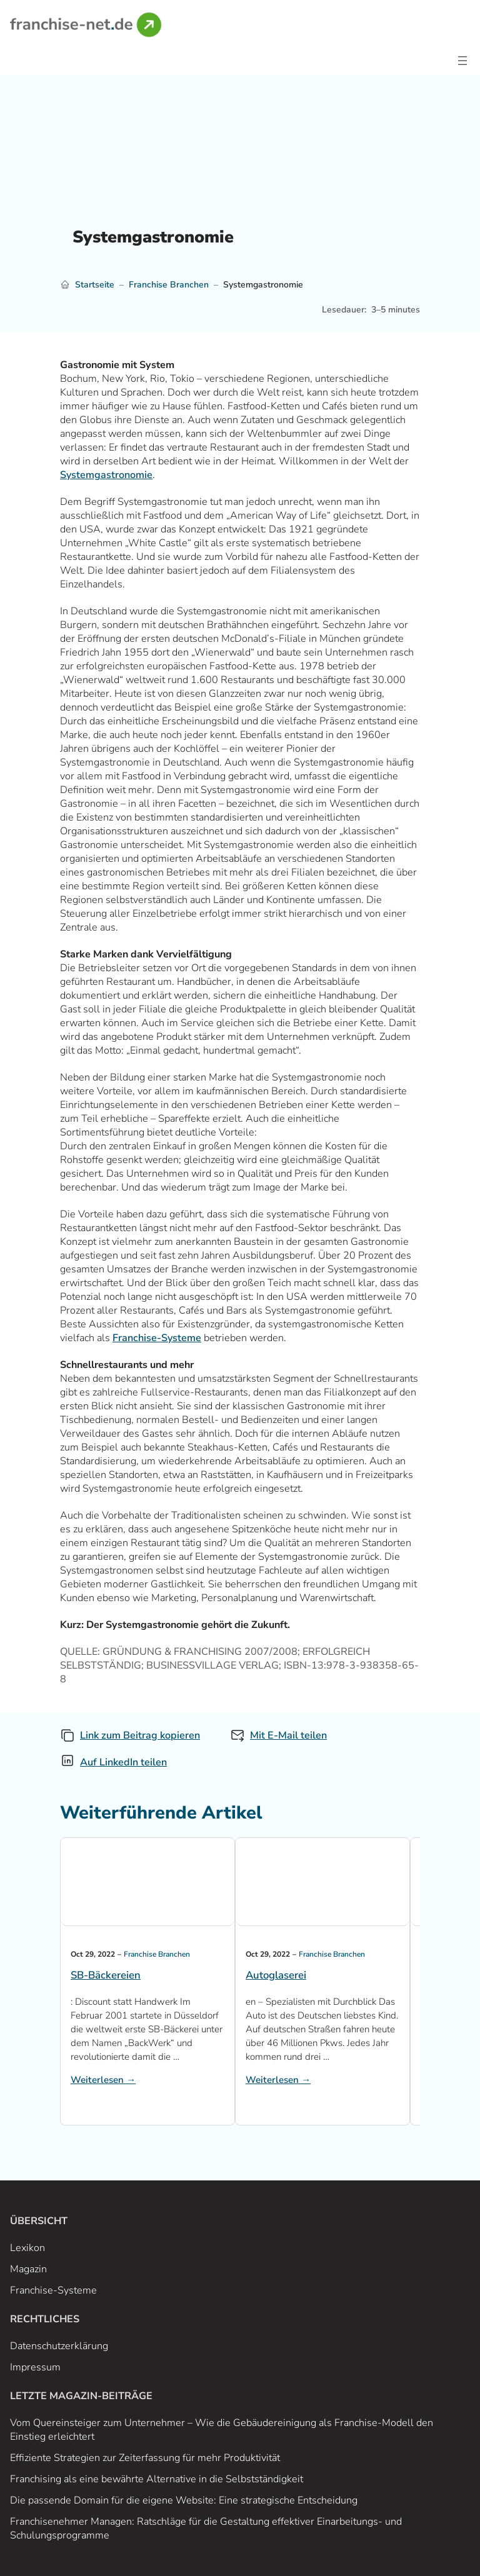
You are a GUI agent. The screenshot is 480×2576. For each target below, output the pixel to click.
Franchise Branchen (169, 285)
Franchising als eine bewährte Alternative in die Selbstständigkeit (156, 2479)
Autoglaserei (276, 1975)
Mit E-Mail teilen (288, 1735)
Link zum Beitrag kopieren (140, 1735)
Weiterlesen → (103, 2080)
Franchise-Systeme (156, 1338)
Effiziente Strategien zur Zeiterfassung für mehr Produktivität (145, 2458)
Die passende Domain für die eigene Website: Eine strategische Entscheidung (184, 2500)
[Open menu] (462, 60)
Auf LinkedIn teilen (123, 1762)
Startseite (94, 285)
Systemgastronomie (106, 475)
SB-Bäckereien (106, 1975)
